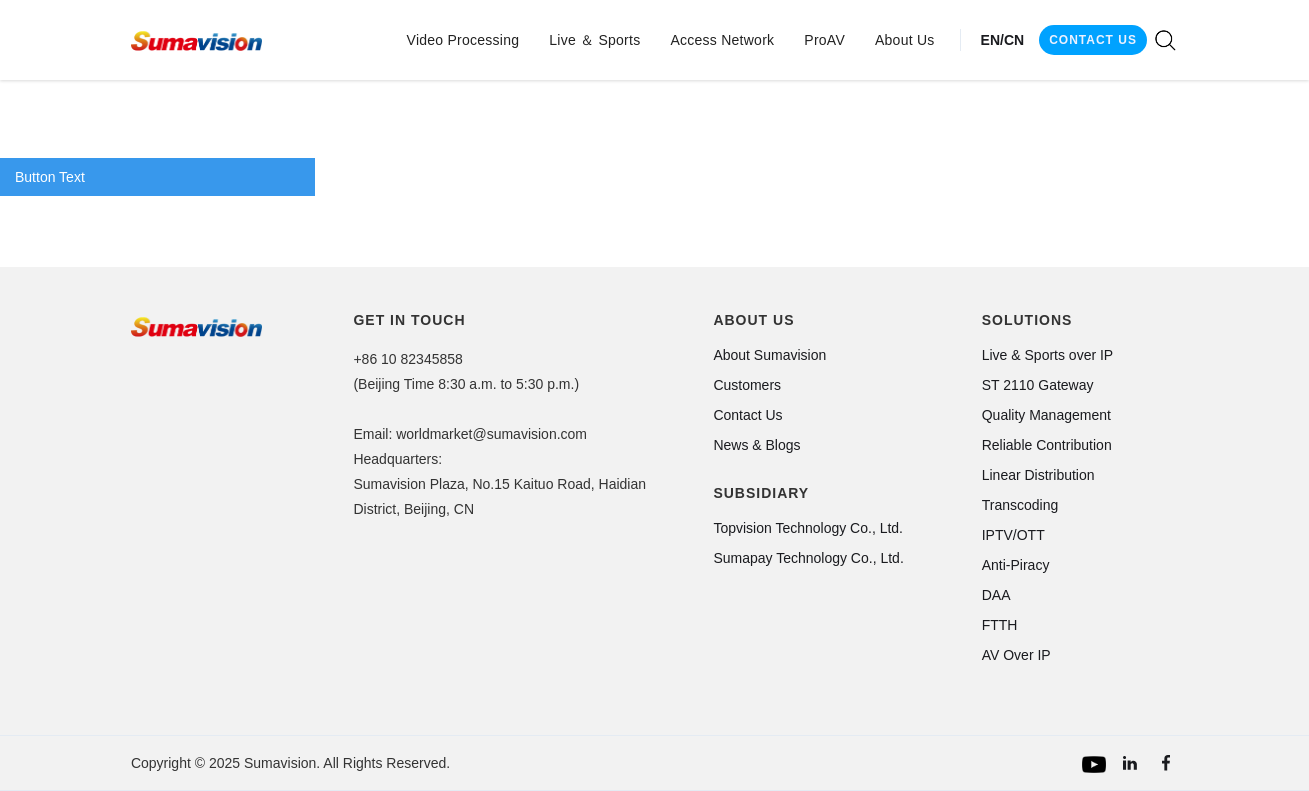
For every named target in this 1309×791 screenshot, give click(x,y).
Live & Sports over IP (1048, 355)
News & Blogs (756, 445)
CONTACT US (1093, 40)
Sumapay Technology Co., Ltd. (808, 558)
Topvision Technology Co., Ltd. (808, 528)
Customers (747, 385)
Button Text (50, 177)
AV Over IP (1016, 655)
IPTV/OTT (1013, 535)
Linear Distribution (1038, 475)
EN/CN (1003, 40)
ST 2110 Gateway (1038, 385)
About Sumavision (769, 355)
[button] (463, 40)
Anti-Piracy (1016, 565)
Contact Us (747, 415)
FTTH (1000, 625)
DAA (996, 595)
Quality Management (1046, 415)
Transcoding (1020, 505)
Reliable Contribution (1047, 445)
